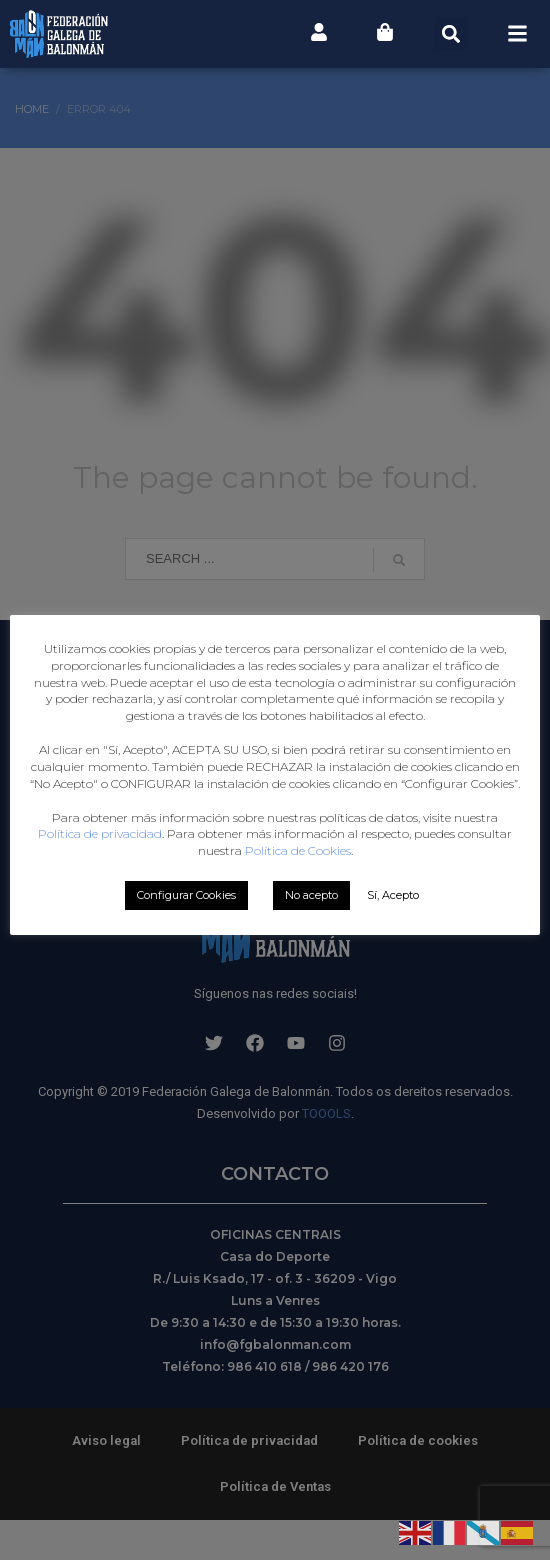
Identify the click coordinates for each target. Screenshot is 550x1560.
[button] (451, 33)
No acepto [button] (311, 946)
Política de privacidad (325, 867)
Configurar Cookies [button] (186, 946)
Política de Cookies (298, 901)
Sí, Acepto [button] (393, 946)
